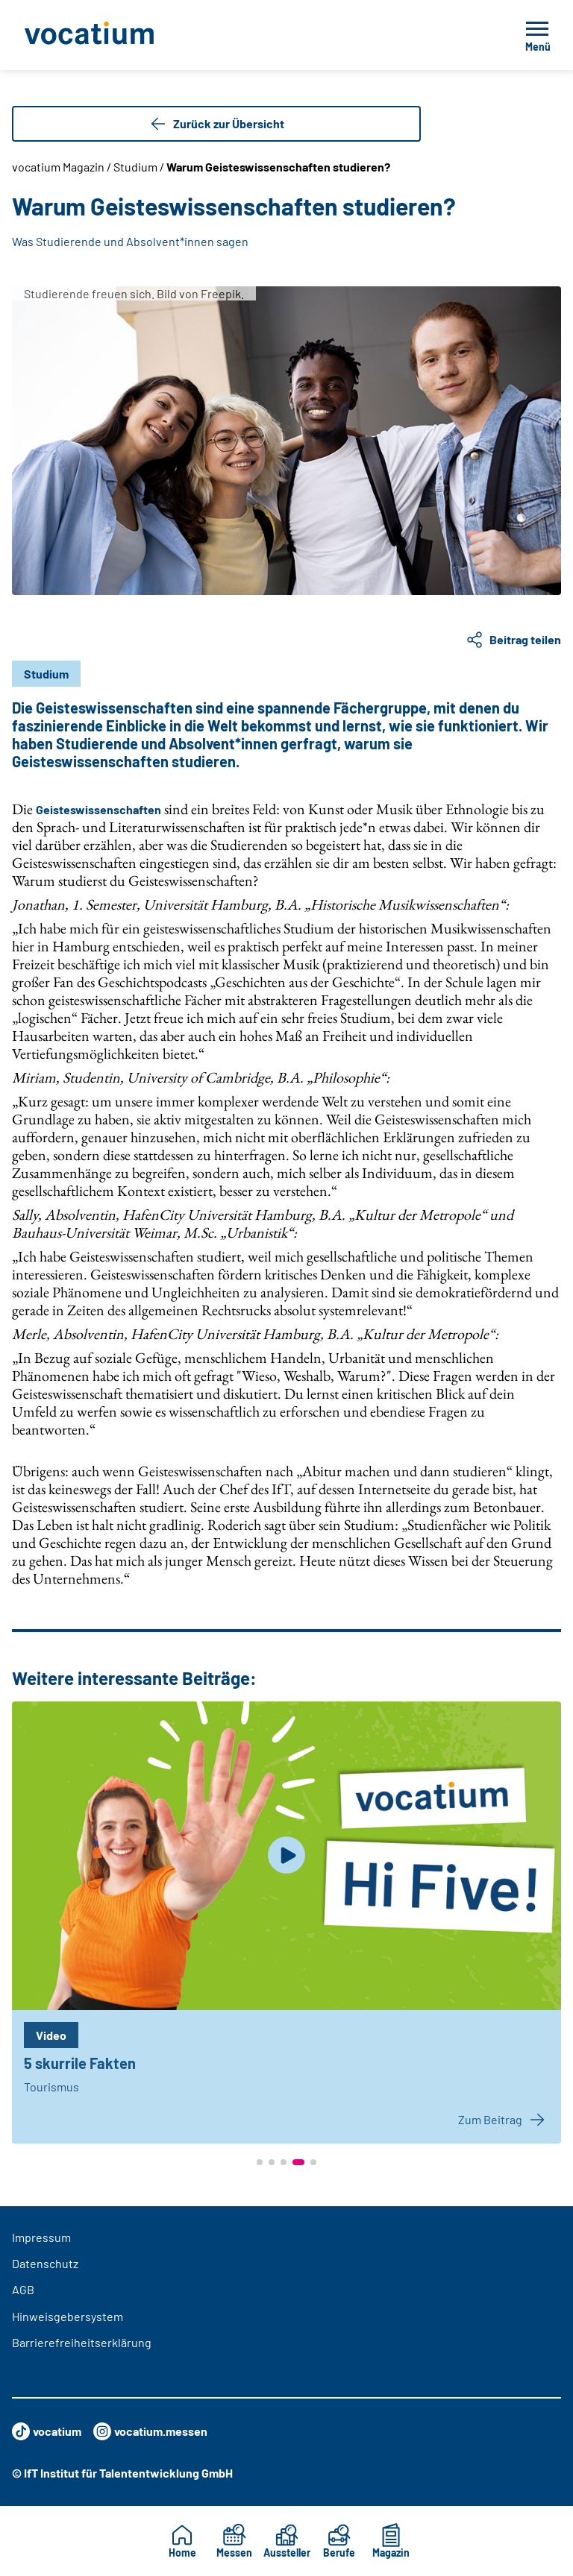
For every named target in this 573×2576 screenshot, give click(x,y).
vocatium (46, 2431)
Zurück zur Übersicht (216, 124)
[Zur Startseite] (122, 35)
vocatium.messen (150, 2431)
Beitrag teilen (513, 640)
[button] (260, 2162)
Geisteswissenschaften (98, 809)
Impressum (41, 2237)
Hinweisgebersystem (67, 2316)
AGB (23, 2289)
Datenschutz (45, 2263)
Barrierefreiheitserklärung (81, 2342)
